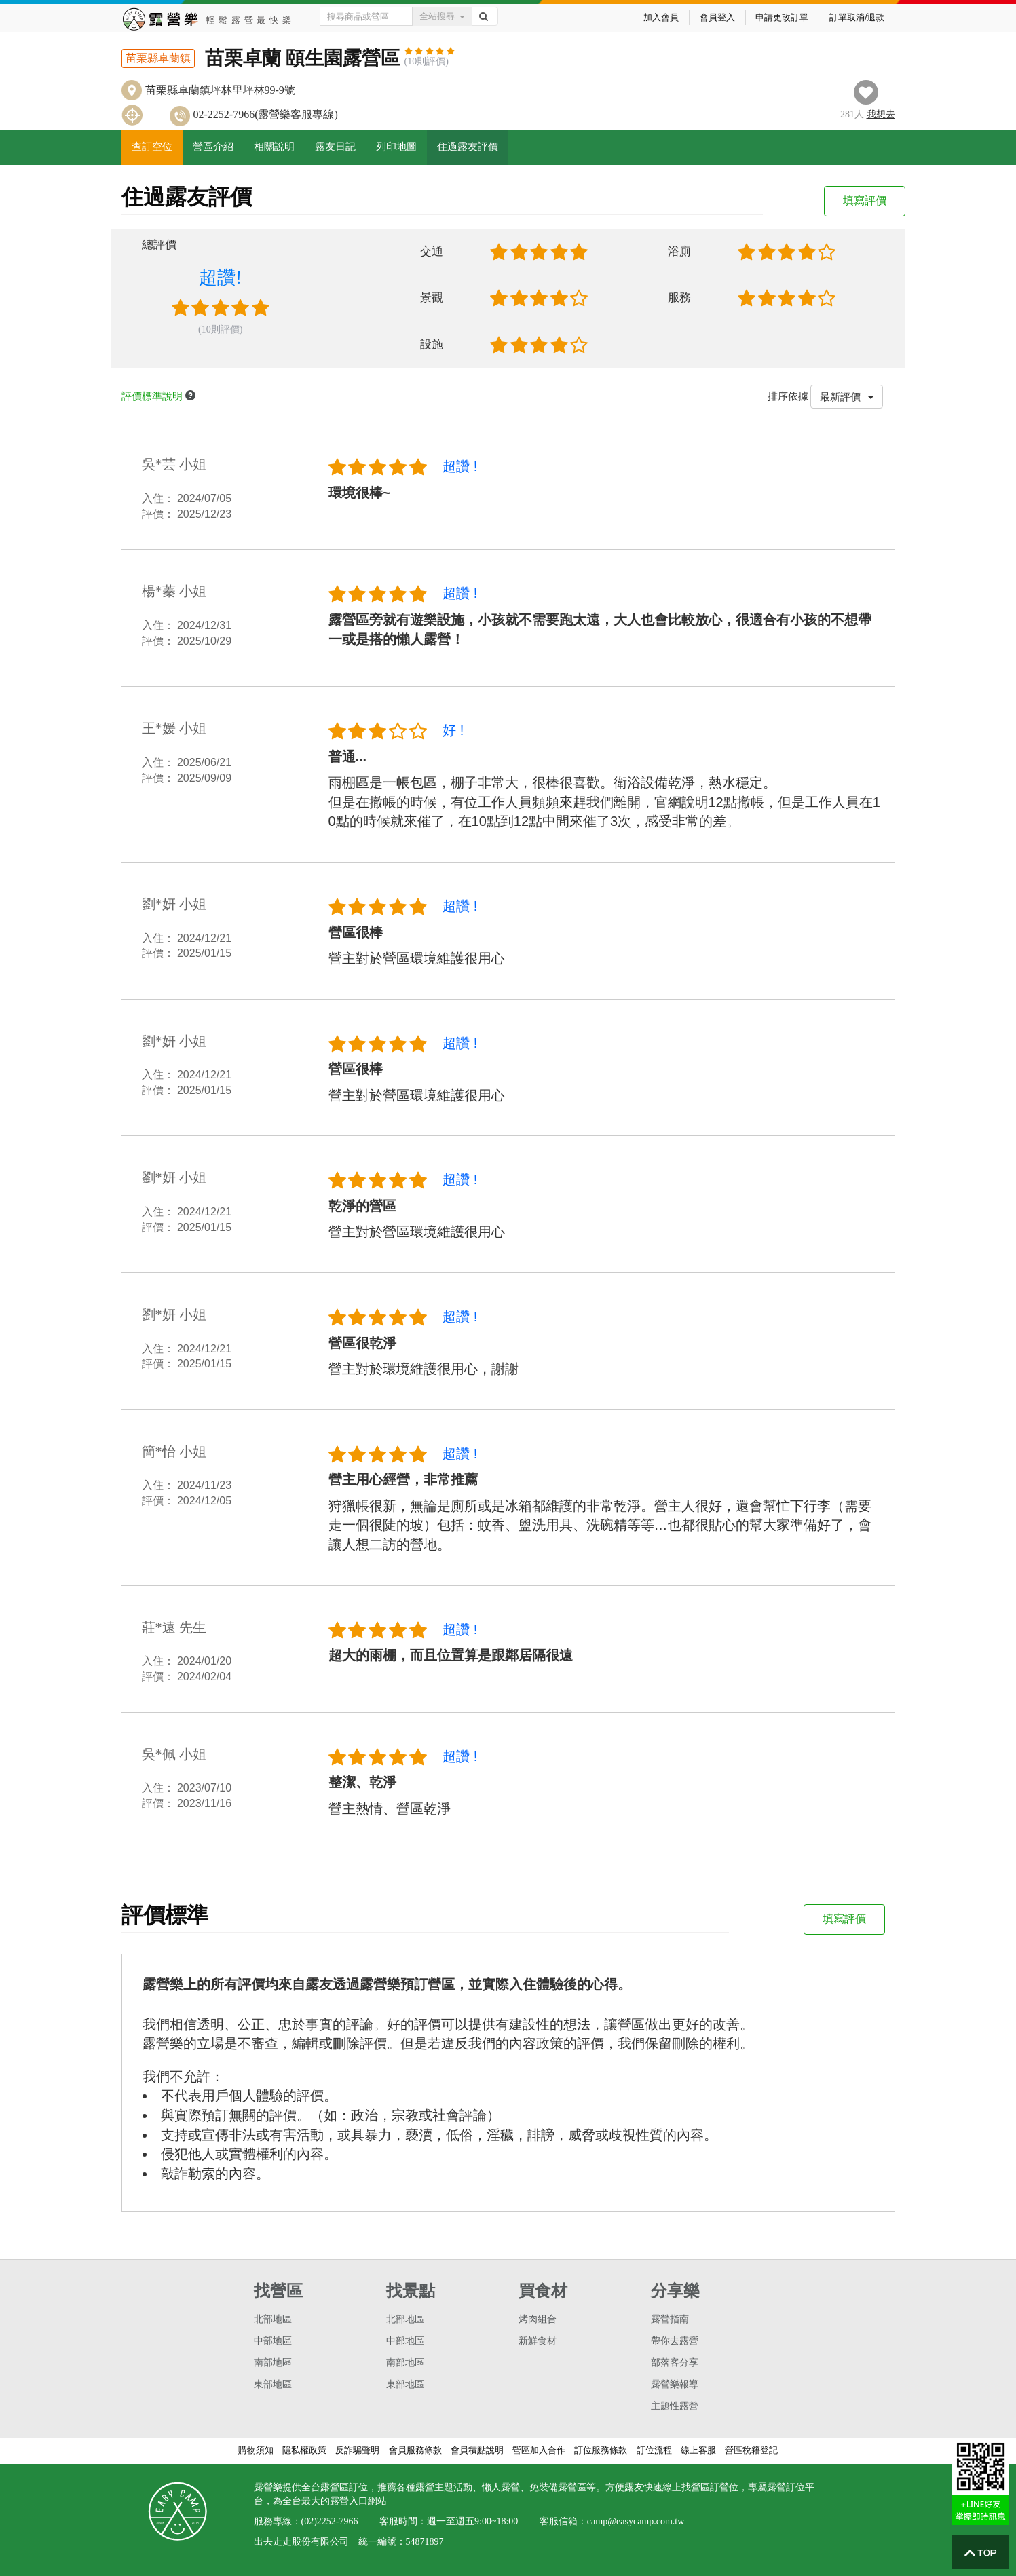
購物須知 (256, 2450)
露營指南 (670, 2319)
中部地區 (273, 2341)
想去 (881, 114)
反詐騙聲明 (357, 2450)
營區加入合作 (538, 2450)
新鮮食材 (538, 2341)
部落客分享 (674, 2362)
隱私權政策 (304, 2450)
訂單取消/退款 (857, 17)
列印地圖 (396, 146)
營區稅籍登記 (751, 2450)
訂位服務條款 (600, 2450)
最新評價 (846, 396)
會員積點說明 (477, 2450)
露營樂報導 (674, 2384)
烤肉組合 (538, 2319)
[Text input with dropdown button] (366, 16)
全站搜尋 (442, 16)
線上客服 (698, 2450)
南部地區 (273, 2362)
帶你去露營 (674, 2341)
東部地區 (273, 2384)
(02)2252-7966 (329, 2521)
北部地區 (273, 2319)
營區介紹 (213, 146)
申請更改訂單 (781, 17)
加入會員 (661, 17)
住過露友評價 (467, 146)
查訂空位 (152, 146)
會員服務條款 (415, 2450)
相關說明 (274, 146)
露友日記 (335, 146)
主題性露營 (674, 2406)
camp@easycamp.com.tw (636, 2521)
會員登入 (717, 17)
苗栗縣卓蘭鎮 (158, 58)
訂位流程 (654, 2450)
